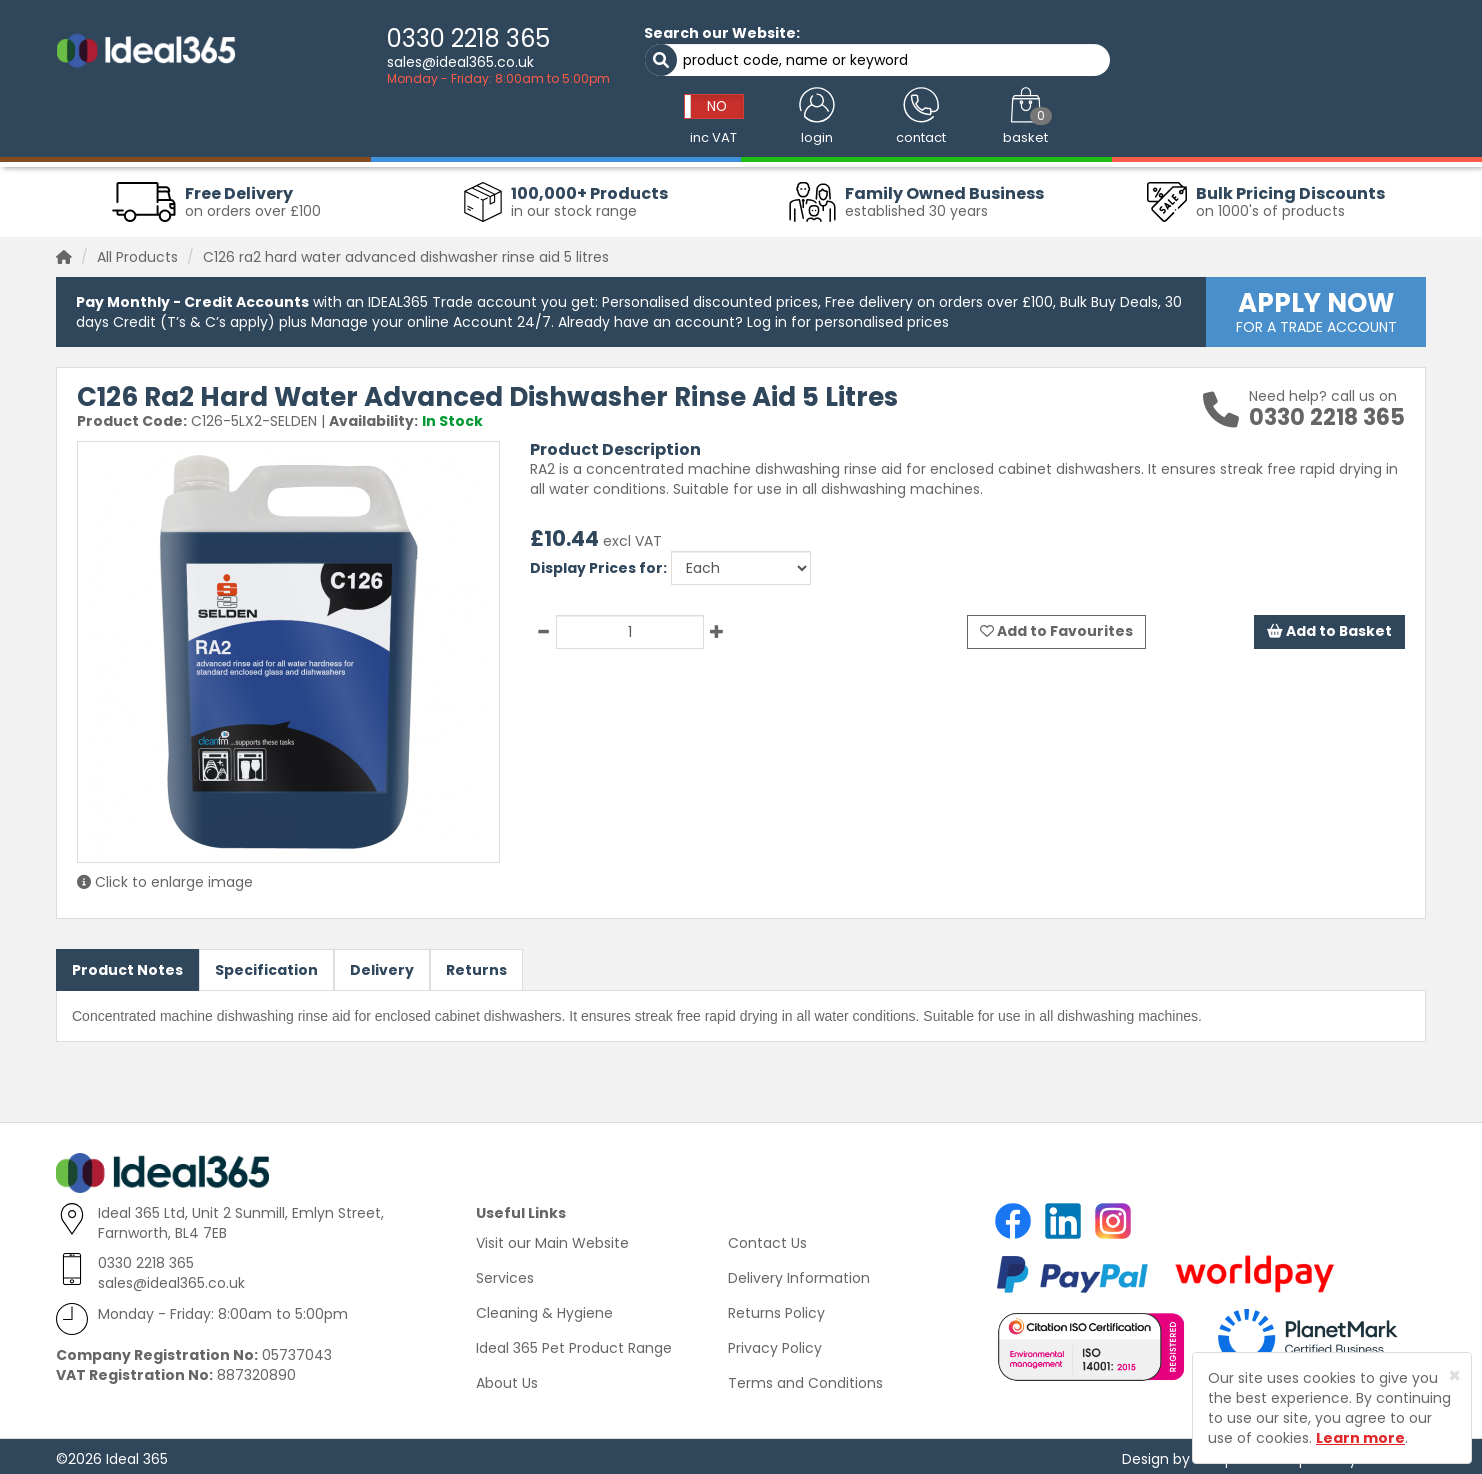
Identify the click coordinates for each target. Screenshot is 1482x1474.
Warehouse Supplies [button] (1252, 132)
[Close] (1454, 1375)
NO (1086, 43)
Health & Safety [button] (973, 132)
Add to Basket (1329, 627)
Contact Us (767, 1238)
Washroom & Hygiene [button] (468, 132)
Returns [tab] (476, 965)
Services (505, 1273)
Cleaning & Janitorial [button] (296, 132)
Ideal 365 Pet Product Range (574, 1343)
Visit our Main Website (552, 1238)
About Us (507, 1378)
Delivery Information (799, 1273)
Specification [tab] (266, 965)
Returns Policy (776, 1308)
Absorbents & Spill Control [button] (658, 132)
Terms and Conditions (805, 1378)
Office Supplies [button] (1105, 132)
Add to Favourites (1056, 627)
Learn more (1360, 1438)
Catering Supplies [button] (833, 132)
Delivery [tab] (382, 965)
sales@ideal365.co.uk (404, 62)
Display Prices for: (598, 563)
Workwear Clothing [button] (134, 132)
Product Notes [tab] (127, 965)
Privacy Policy (775, 1343)
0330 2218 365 (412, 38)
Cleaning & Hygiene (544, 1308)
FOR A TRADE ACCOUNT (1316, 306)
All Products (137, 252)
